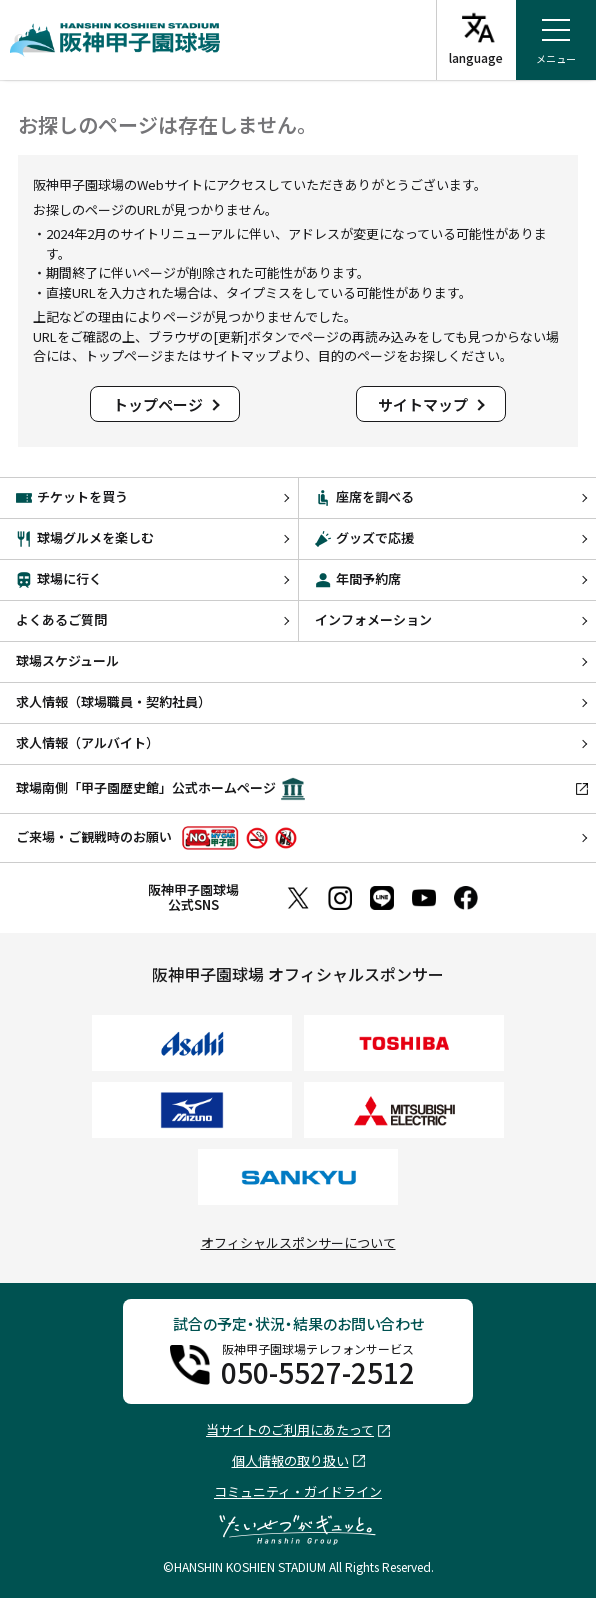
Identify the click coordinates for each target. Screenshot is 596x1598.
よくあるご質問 (61, 619)
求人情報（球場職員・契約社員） (113, 701)
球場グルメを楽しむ (85, 537)
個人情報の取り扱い (290, 1461)
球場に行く (59, 578)
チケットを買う (72, 496)
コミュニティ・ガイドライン (298, 1491)
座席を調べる (364, 496)
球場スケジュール (67, 660)
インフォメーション (373, 619)
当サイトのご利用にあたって (290, 1430)
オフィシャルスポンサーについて (298, 1242)
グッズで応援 (364, 537)
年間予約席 (358, 578)
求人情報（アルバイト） (87, 742)
